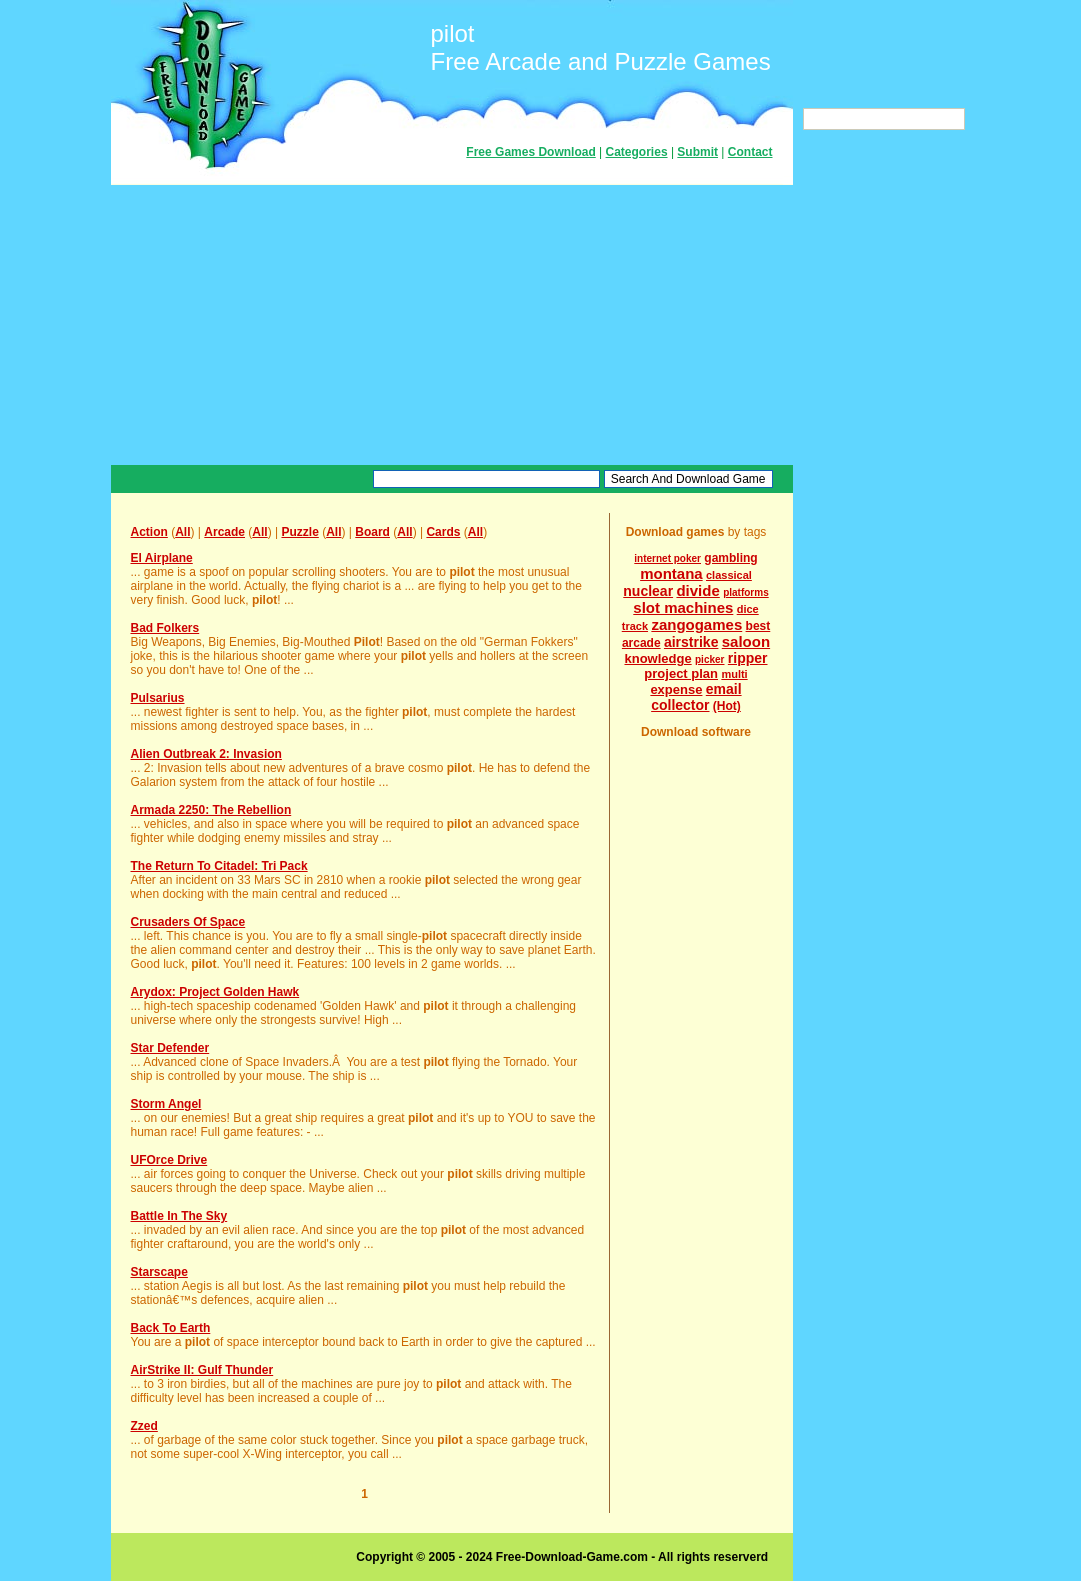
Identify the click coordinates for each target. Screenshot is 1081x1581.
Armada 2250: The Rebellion (211, 810)
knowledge (657, 658)
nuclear (648, 591)
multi (734, 674)
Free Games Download (530, 152)
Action (149, 532)
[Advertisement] (452, 325)
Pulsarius (158, 698)
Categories (637, 152)
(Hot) (727, 706)
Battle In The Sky (179, 1216)
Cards (443, 532)
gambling (730, 558)
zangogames (696, 624)
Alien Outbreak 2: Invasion (206, 754)
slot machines (683, 607)
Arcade (224, 532)
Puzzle (299, 532)
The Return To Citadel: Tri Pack (219, 866)
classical (729, 575)
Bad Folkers (165, 628)
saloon (746, 641)
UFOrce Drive (169, 1160)
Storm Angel (166, 1104)
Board (372, 532)
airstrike (691, 642)
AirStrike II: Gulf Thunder (202, 1370)
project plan (681, 673)
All (182, 532)
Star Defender (170, 1048)
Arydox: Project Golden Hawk (215, 992)
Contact (750, 152)
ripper (748, 658)
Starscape (159, 1272)
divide (697, 590)
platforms (746, 592)
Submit (697, 152)
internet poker (667, 558)
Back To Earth (171, 1328)
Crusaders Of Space (188, 922)
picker (709, 659)
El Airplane (162, 558)
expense (676, 689)
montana (671, 573)
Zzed (144, 1426)
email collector (696, 697)
